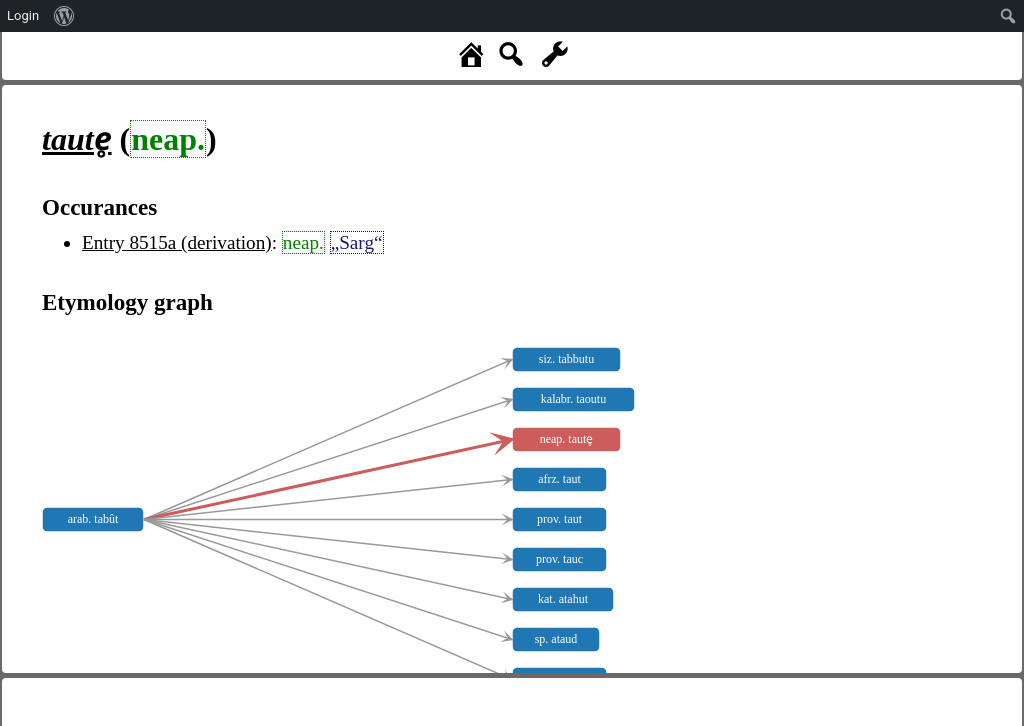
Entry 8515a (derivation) (177, 242)
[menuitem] (64, 16)
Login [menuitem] (23, 15)
